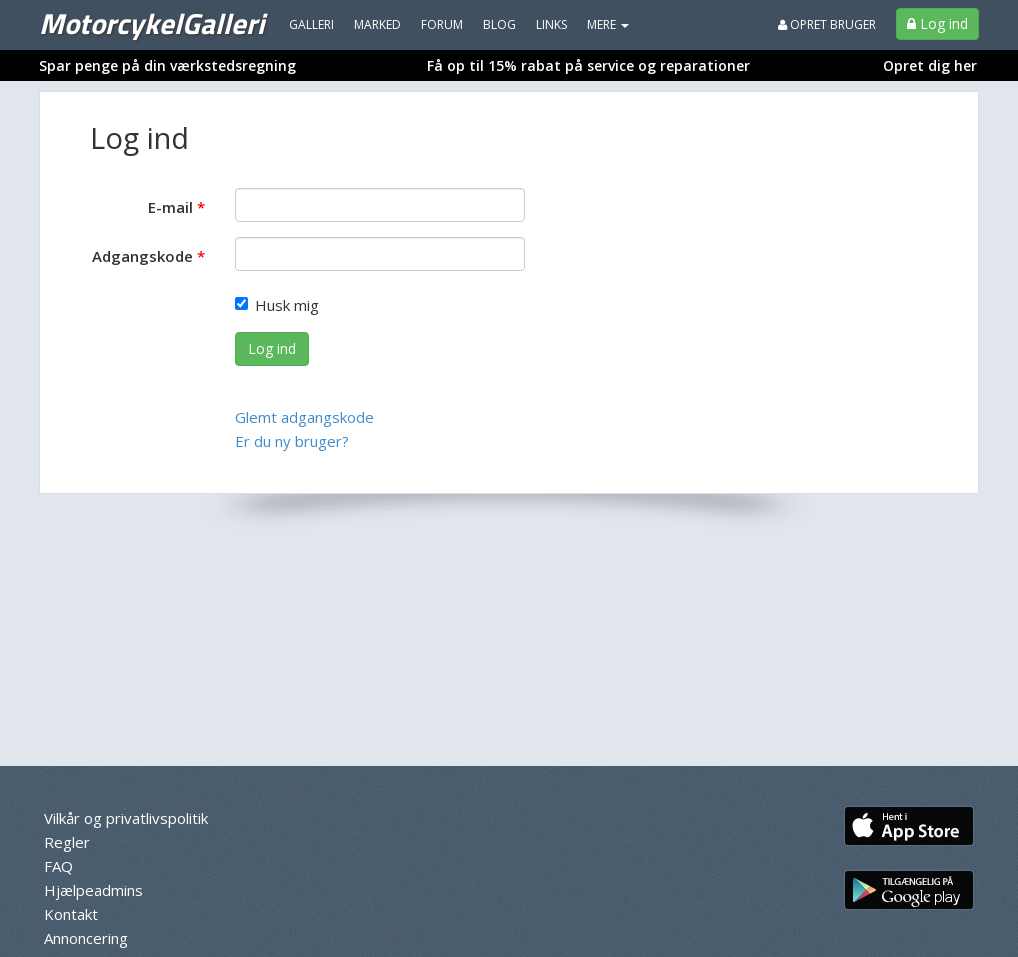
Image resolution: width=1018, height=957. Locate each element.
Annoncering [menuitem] (86, 938)
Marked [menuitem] (377, 24)
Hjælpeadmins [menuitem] (93, 890)
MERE (608, 24)
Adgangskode (142, 256)
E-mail (170, 207)
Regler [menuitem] (67, 842)
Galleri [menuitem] (311, 24)
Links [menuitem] (551, 24)
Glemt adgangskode (304, 417)
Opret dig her (930, 65)
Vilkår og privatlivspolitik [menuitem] (126, 818)
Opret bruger (827, 24)
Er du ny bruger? (292, 441)
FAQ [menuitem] (58, 866)
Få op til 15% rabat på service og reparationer (588, 65)
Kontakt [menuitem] (71, 914)
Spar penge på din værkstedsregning (167, 65)
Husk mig (277, 305)
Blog (499, 24)
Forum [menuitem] (442, 24)
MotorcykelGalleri (151, 23)
